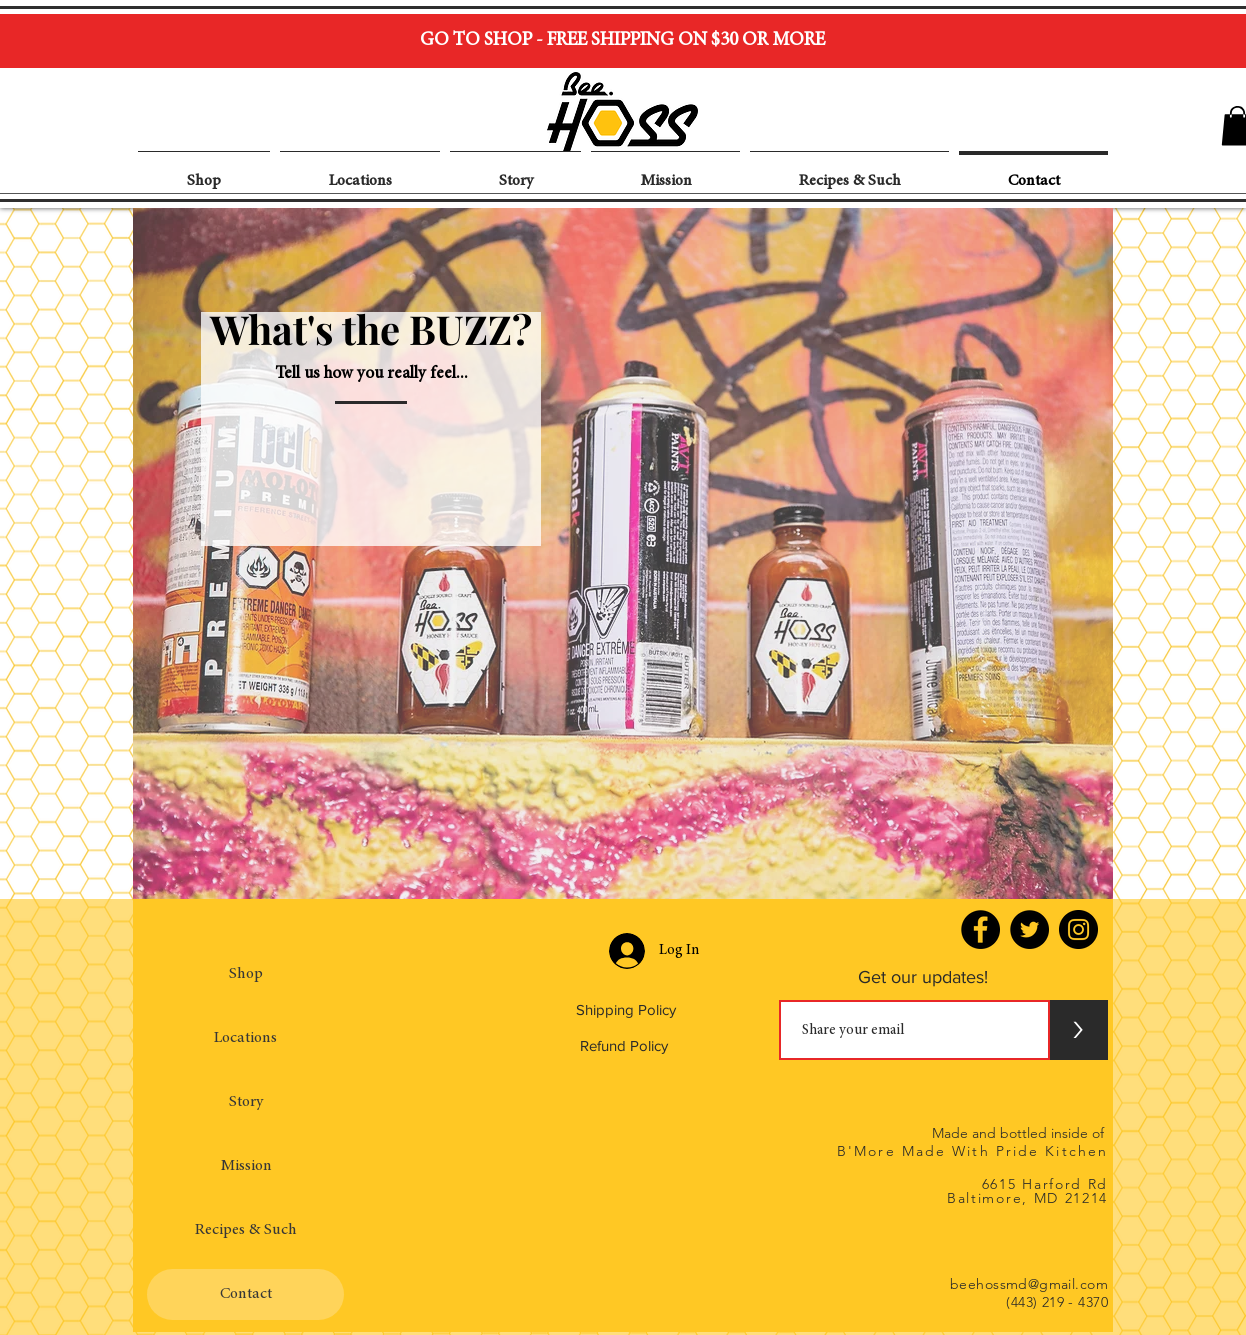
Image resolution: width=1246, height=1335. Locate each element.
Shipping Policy (626, 1009)
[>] (1078, 1030)
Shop (246, 974)
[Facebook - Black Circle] (980, 929)
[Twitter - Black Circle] (1029, 929)
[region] (623, 553)
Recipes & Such (246, 1230)
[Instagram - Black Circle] (1078, 929)
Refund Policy (624, 1045)
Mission (246, 1166)
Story (246, 1102)
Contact (246, 1294)
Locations (245, 1038)
